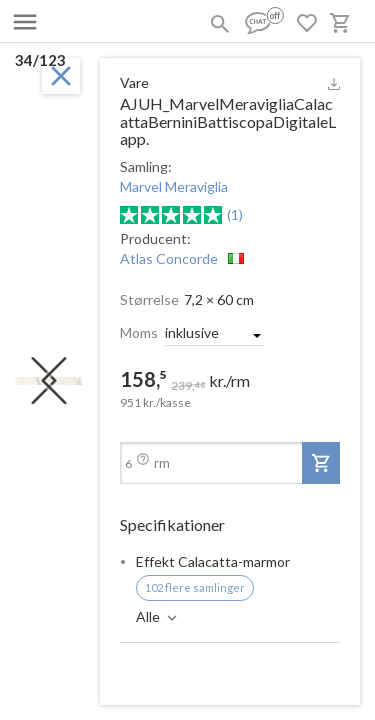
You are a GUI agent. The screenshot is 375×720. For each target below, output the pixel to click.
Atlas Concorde (169, 258)
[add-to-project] (321, 463)
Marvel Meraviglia (174, 186)
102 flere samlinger (195, 587)
